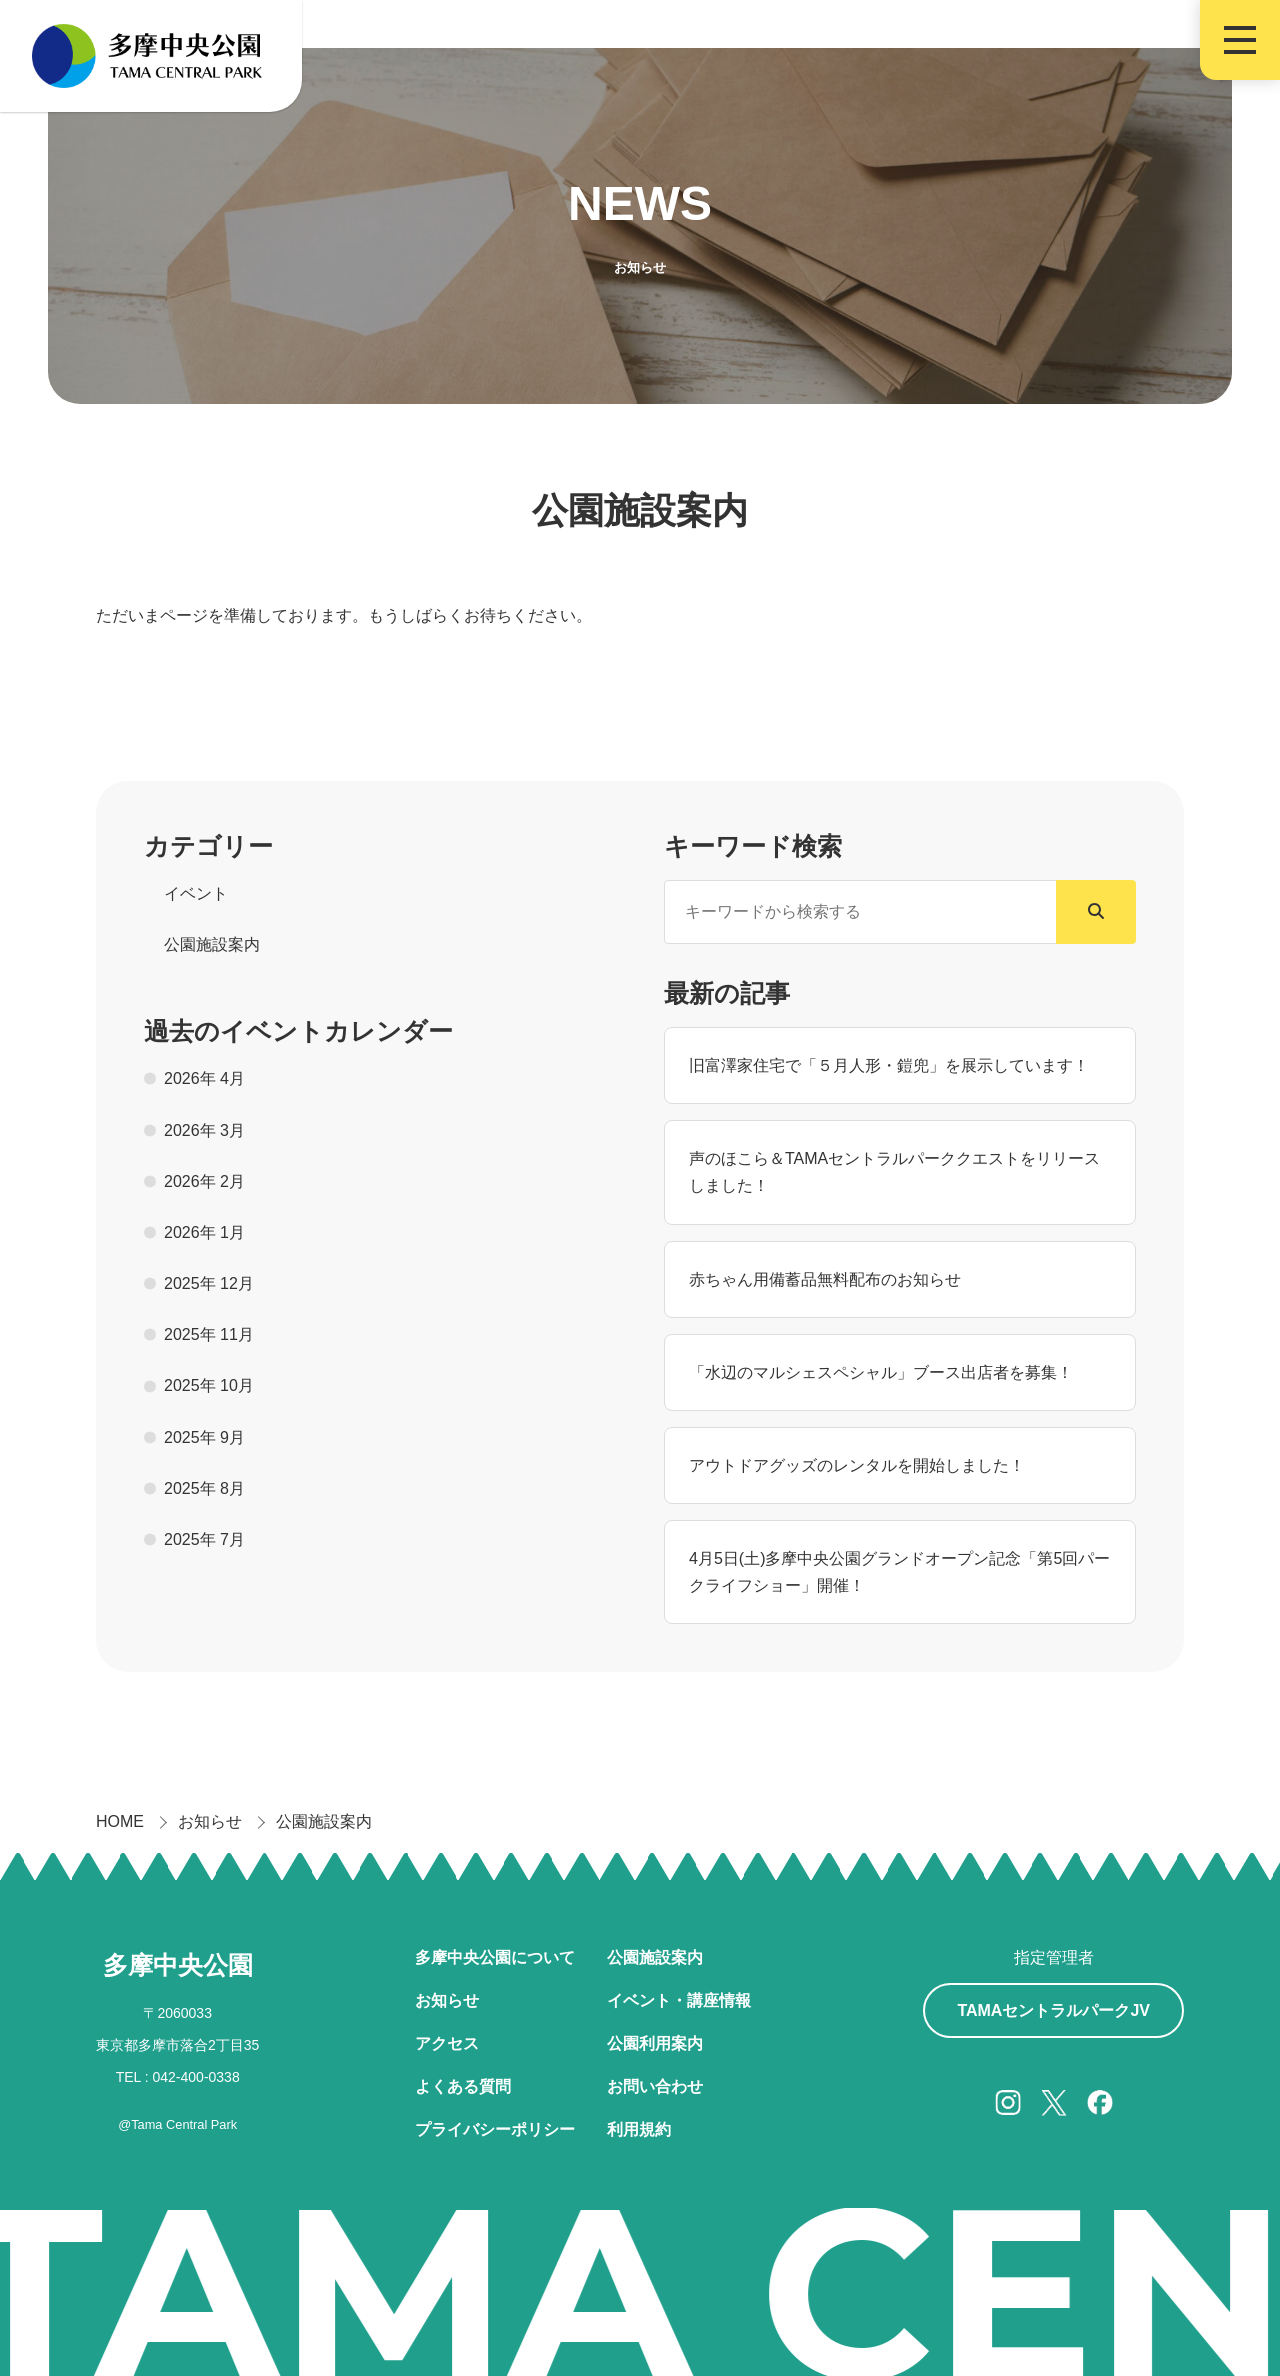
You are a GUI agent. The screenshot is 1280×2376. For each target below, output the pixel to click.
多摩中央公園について (495, 1957)
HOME (120, 1821)
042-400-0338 (196, 2077)
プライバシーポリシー (495, 2129)
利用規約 (639, 2129)
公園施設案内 (324, 1821)
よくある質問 (463, 2086)
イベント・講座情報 (679, 2000)
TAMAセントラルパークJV (1053, 2010)
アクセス (447, 2043)
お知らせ (210, 1821)
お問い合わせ (655, 2086)
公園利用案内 (655, 2043)
